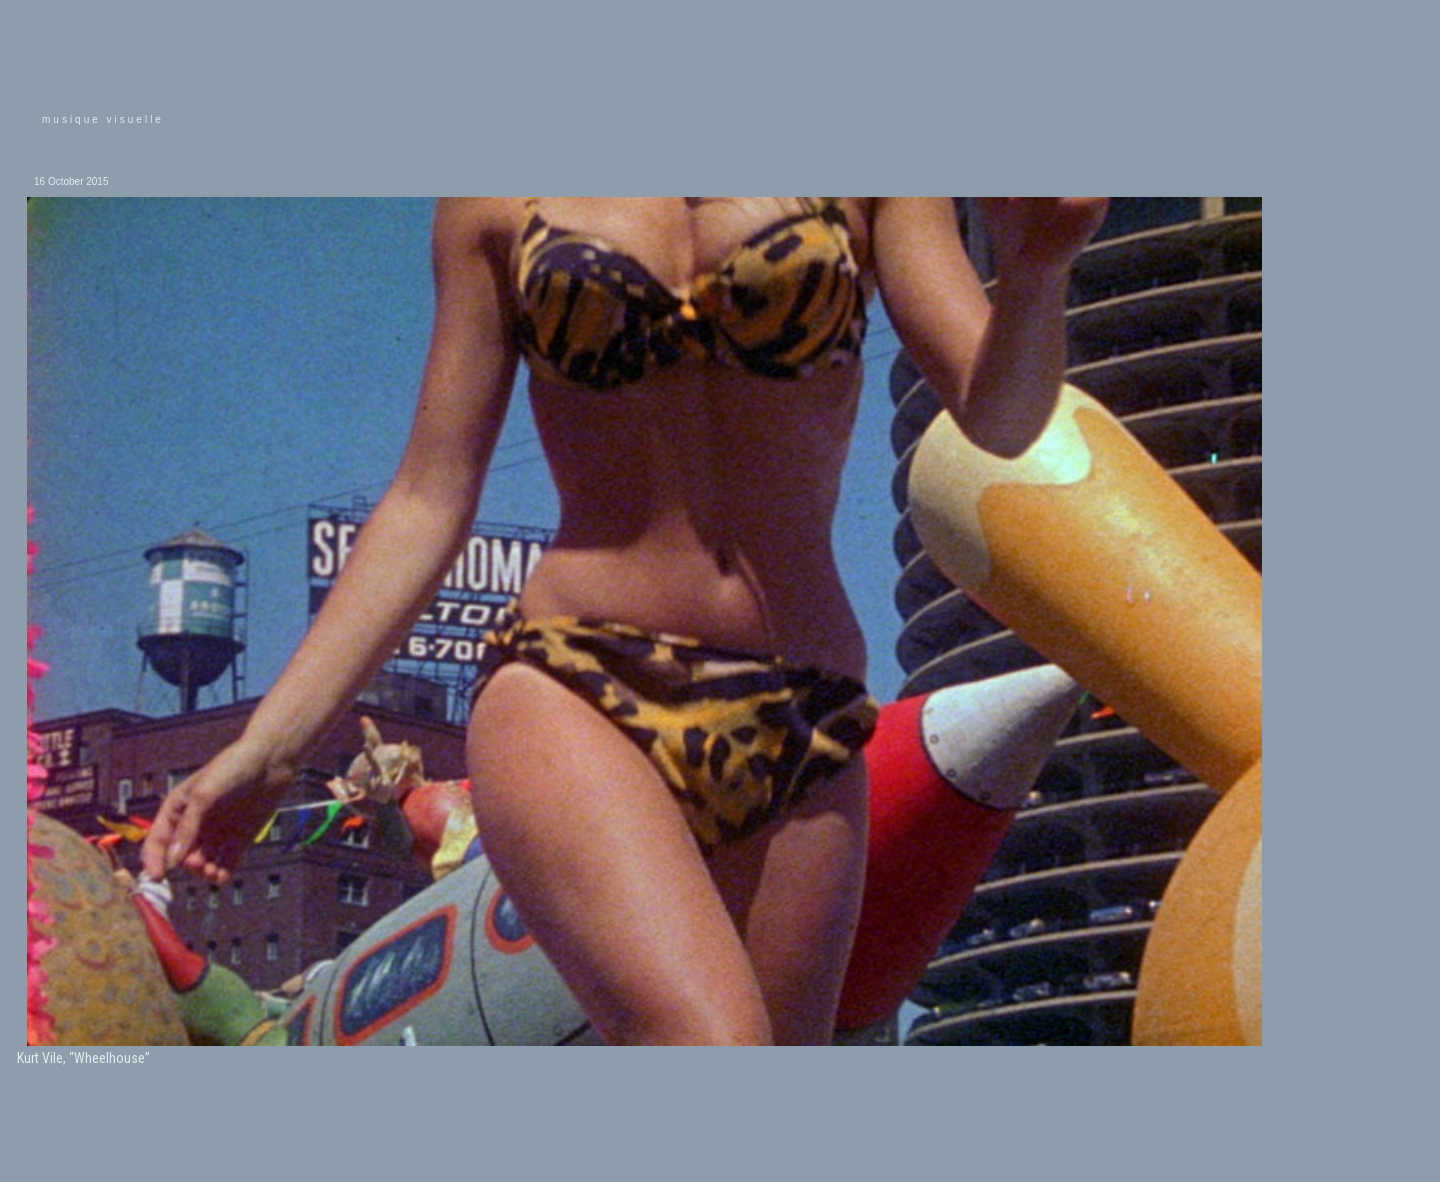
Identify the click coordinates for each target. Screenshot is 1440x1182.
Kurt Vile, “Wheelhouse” (83, 1058)
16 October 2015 (71, 181)
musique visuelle (103, 119)
